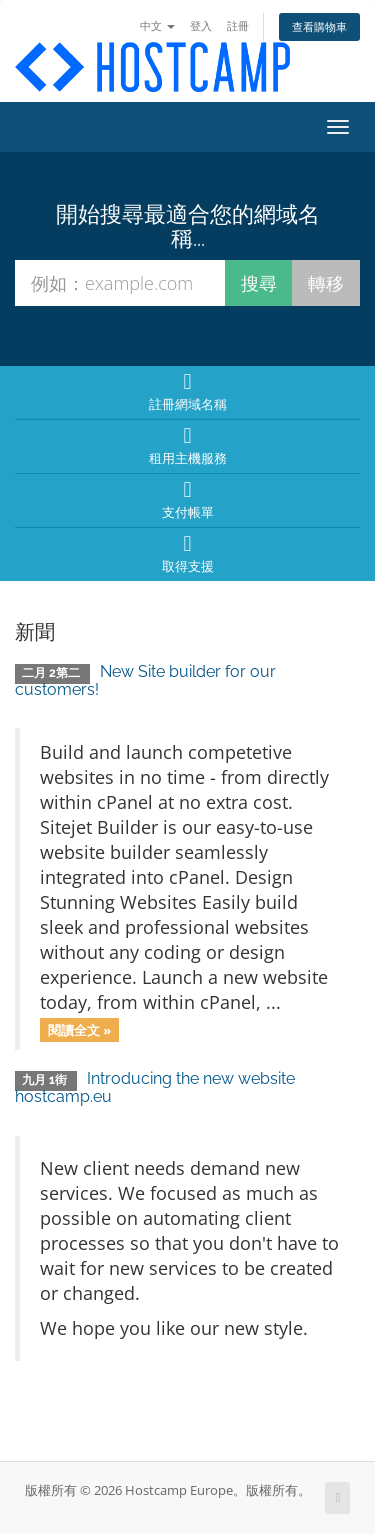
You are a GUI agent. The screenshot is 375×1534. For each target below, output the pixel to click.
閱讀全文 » (79, 1029)
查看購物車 (319, 26)
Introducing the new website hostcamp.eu (155, 1087)
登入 (201, 25)
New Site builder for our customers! (145, 680)
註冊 (238, 25)
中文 (157, 25)
